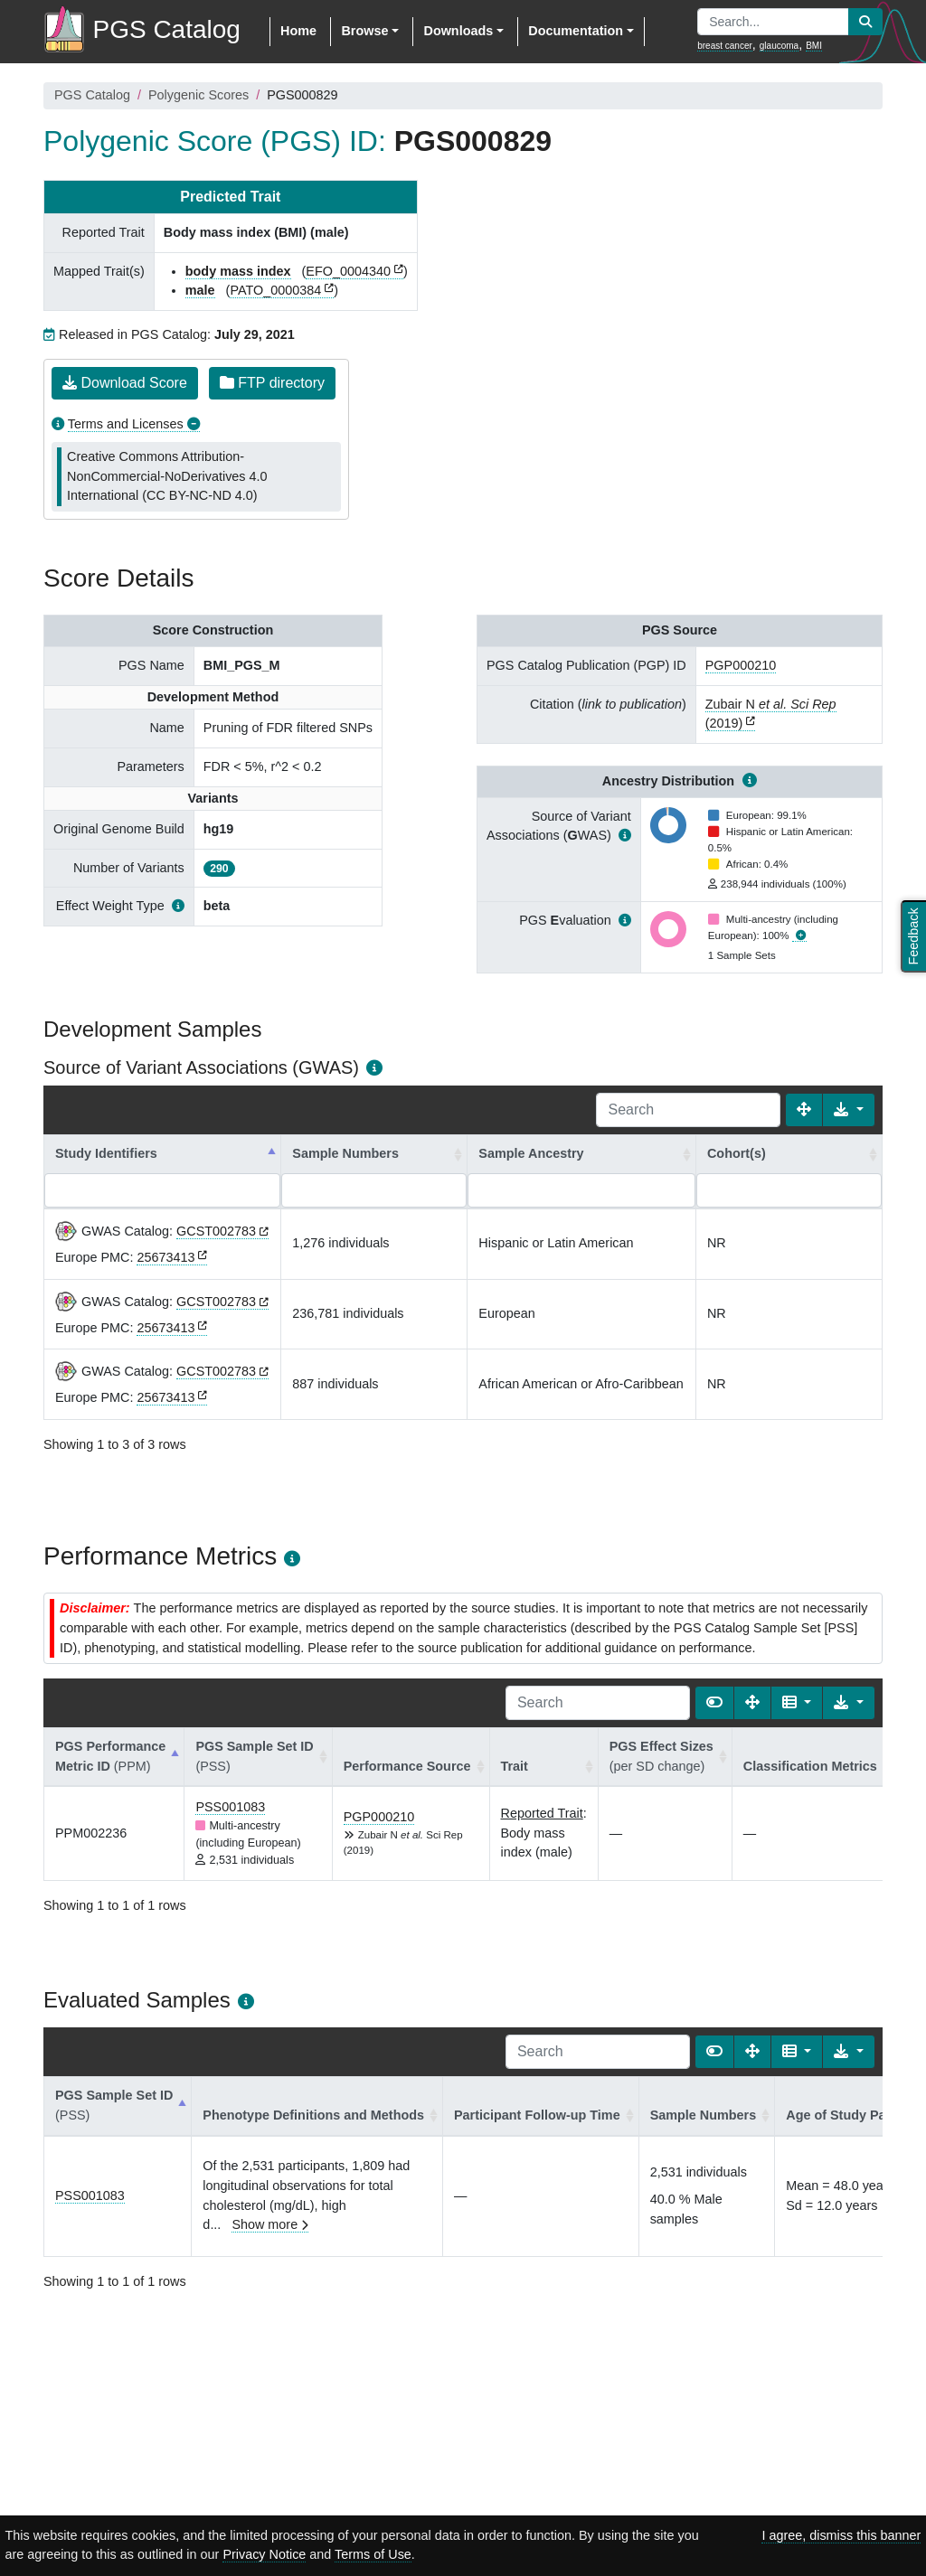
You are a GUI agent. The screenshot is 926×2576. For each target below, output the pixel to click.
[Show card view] (714, 1703)
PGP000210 (740, 665)
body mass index (238, 271)
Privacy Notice (264, 2554)
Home (298, 31)
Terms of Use (373, 2554)
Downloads (458, 31)
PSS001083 (230, 1807)
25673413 (165, 1257)
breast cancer (724, 46)
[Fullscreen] (804, 1110)
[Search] (688, 1110)
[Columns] (797, 1703)
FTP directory (272, 382)
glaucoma (779, 46)
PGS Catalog (92, 95)
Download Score (124, 382)
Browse (364, 31)
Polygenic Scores (198, 95)
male (200, 290)
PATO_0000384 (275, 290)
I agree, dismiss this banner (841, 2535)
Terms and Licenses (126, 424)
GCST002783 (216, 1231)
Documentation (575, 31)
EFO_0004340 (348, 271)
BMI (814, 46)
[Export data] (848, 1110)
